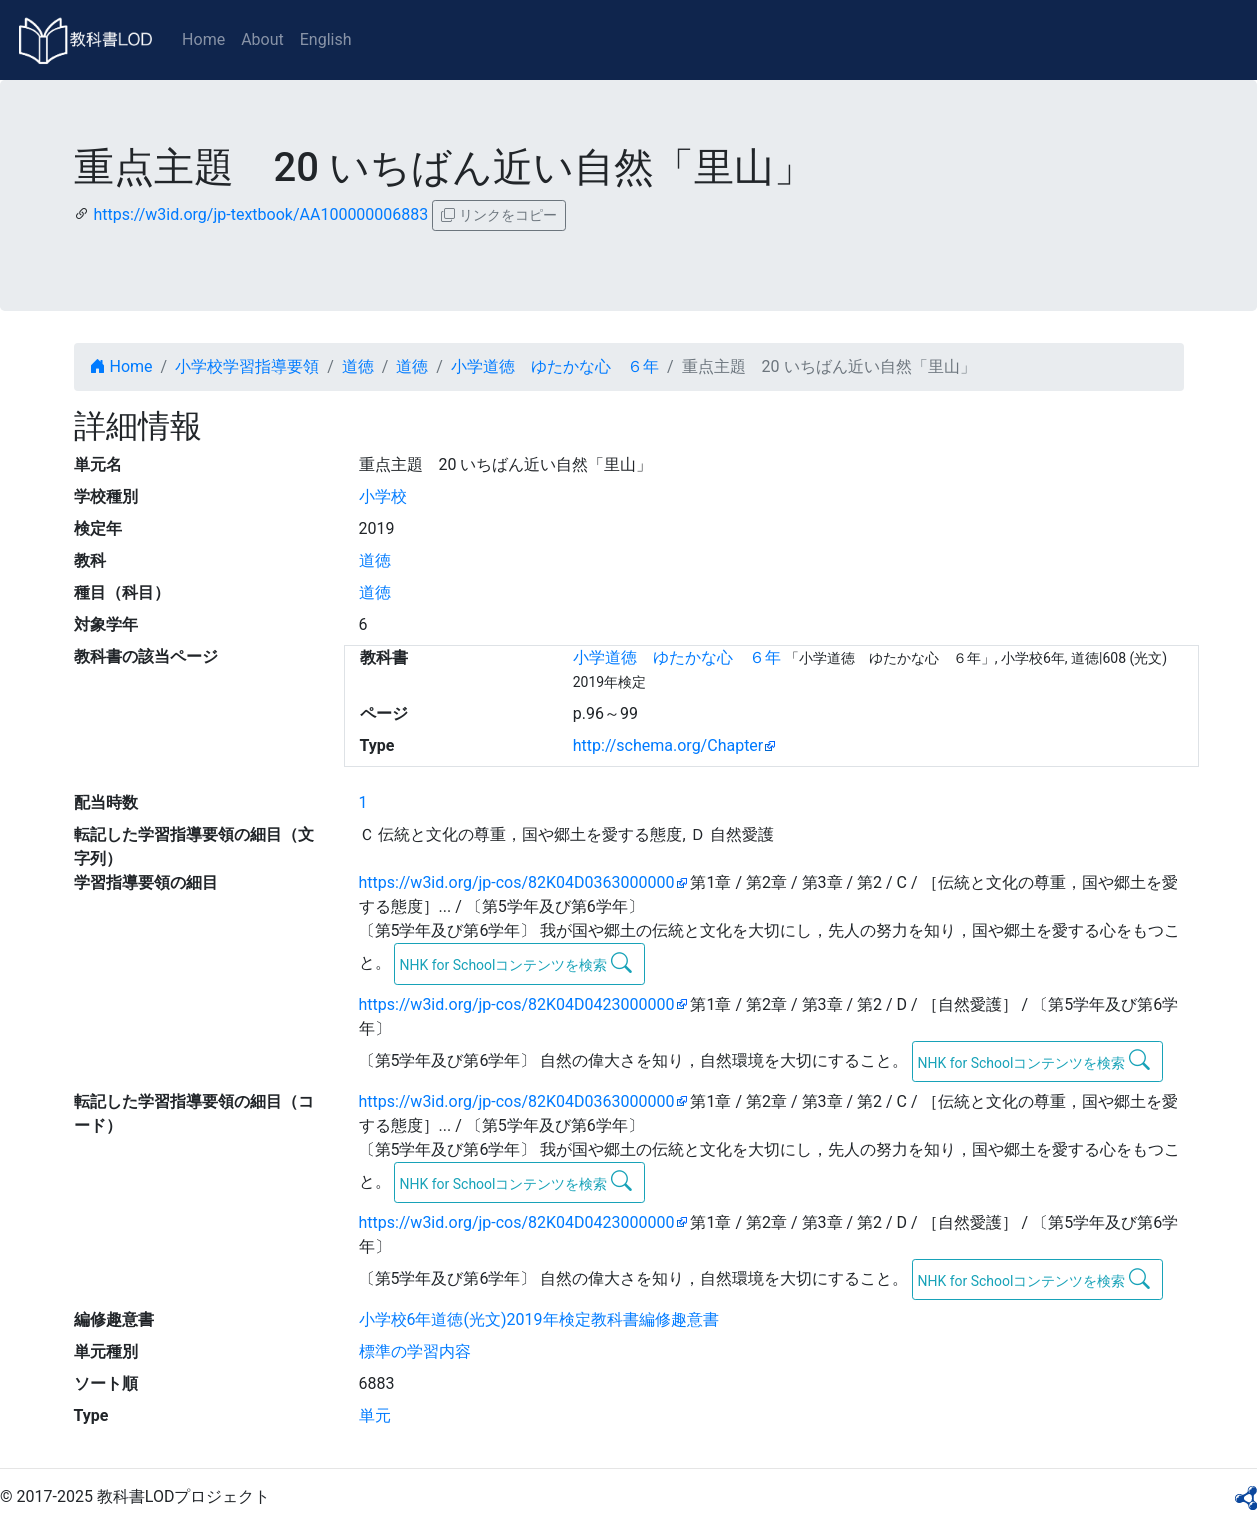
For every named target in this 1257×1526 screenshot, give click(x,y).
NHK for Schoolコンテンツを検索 (515, 963)
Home (203, 39)
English (326, 39)
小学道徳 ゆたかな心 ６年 (555, 366)
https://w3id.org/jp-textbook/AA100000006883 (260, 214)
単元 (375, 1415)
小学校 (383, 496)
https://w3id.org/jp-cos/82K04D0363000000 (517, 882)
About (262, 39)
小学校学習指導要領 (247, 366)
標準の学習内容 (415, 1351)
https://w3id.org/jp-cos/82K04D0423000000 (517, 1004)
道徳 (358, 366)
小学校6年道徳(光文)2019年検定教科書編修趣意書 (539, 1319)
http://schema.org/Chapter (668, 745)
